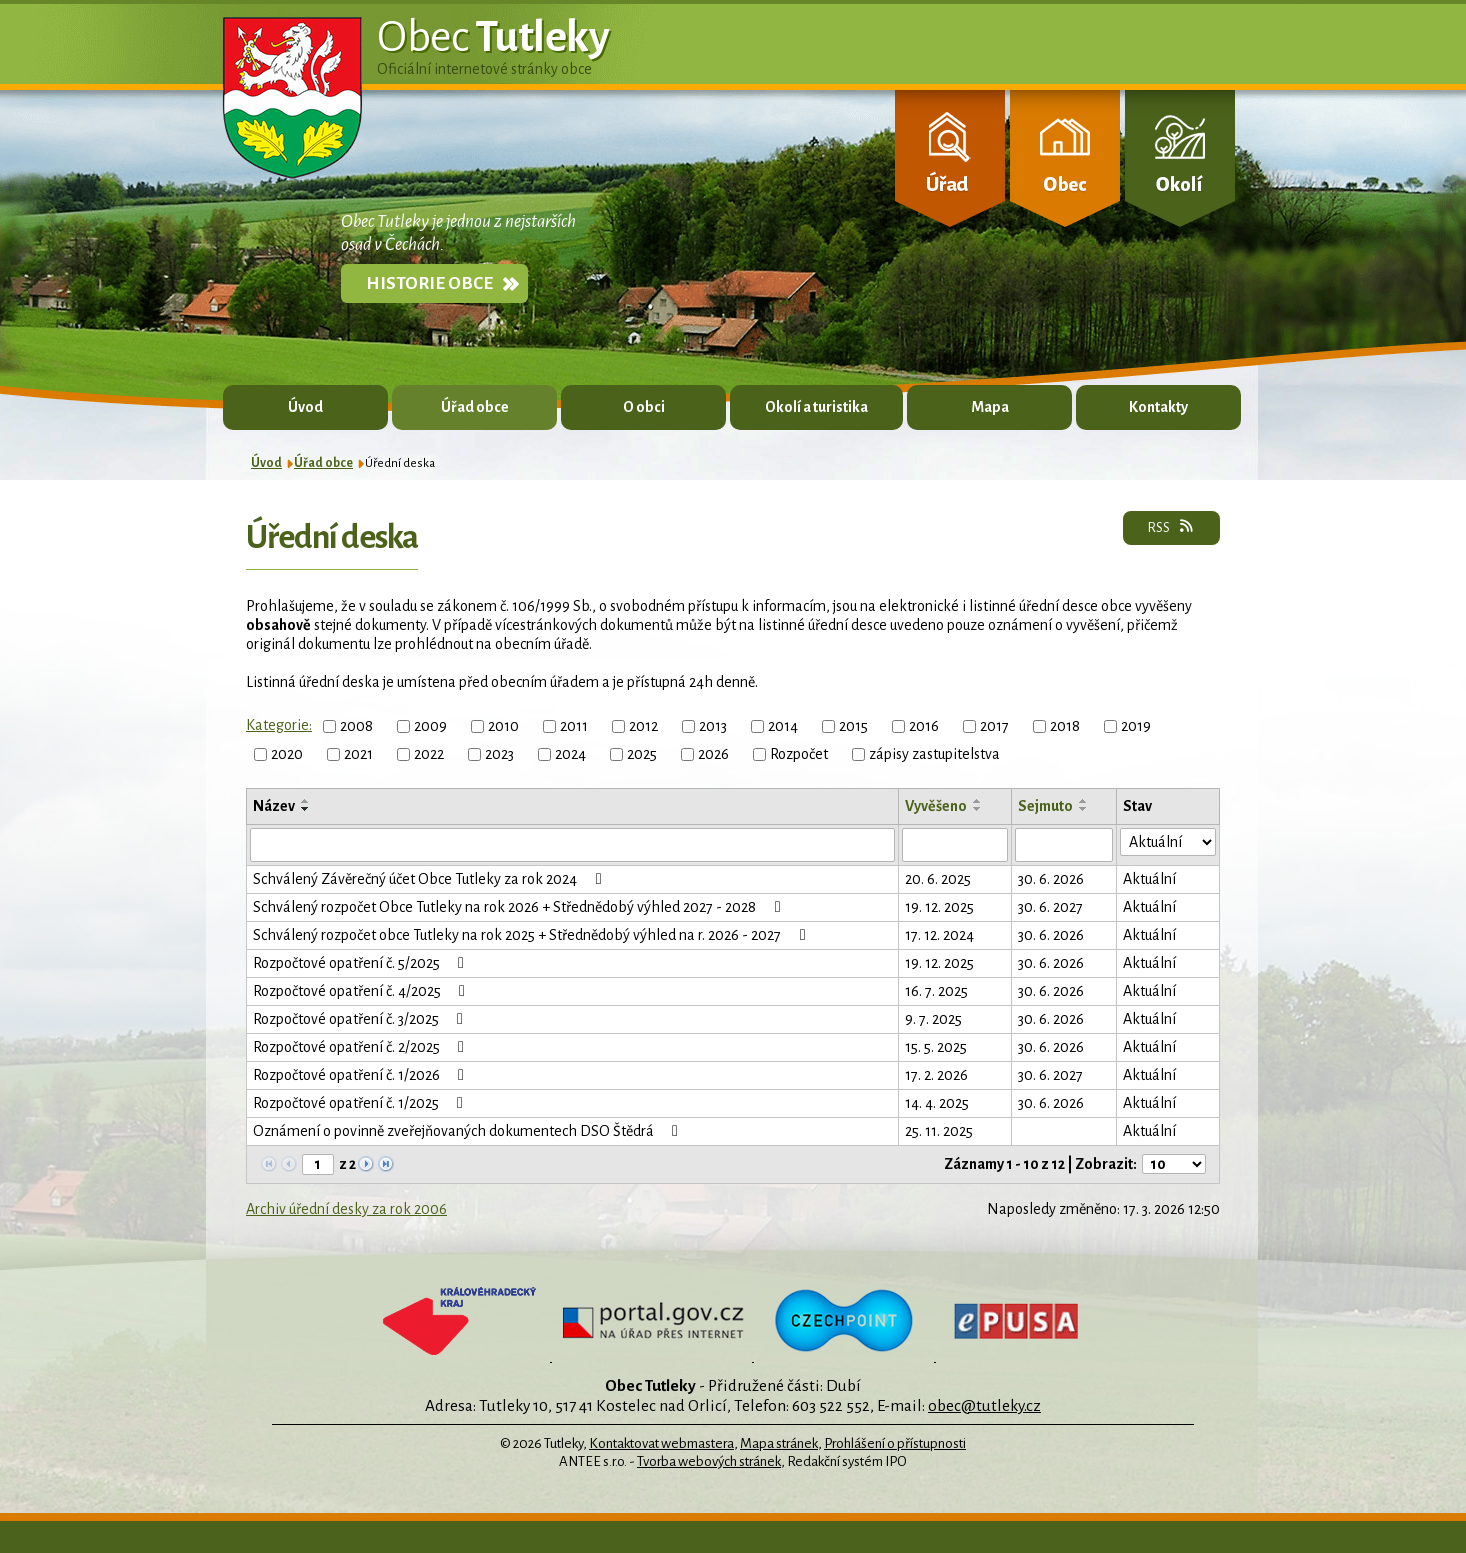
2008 (356, 726)
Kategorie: (279, 725)
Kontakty (1158, 407)
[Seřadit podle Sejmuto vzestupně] (1084, 801)
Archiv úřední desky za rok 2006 (346, 1209)
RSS (1171, 527)
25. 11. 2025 (939, 1131)
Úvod (305, 407)
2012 (643, 726)
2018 (1065, 726)
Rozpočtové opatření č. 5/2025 (362, 963)
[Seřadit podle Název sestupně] (306, 809)
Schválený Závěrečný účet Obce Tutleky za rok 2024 (430, 879)
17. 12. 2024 (939, 935)
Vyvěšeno (936, 806)
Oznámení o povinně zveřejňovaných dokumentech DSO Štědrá (469, 1131)
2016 (924, 726)
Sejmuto (1045, 806)
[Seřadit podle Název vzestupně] (306, 801)
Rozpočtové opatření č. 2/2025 (362, 1047)
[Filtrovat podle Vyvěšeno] (955, 845)
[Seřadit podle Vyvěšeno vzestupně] (978, 801)
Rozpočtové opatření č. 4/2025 (362, 991)
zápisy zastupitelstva (934, 754)
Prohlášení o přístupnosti (895, 1443)
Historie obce (429, 283)
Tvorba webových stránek (709, 1461)
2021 (358, 754)
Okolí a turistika (816, 407)
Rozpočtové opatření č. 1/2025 (361, 1103)
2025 (642, 754)
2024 (570, 754)
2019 (1136, 726)
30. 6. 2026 (1051, 879)
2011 (574, 726)
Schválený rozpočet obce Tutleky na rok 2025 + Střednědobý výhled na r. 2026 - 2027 (532, 935)
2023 (499, 754)
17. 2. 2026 (936, 1075)
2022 (429, 754)
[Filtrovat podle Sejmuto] (1064, 845)
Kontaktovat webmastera (661, 1443)
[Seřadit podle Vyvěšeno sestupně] (978, 809)
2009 (430, 726)
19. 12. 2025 (939, 907)
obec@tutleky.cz (984, 1405)
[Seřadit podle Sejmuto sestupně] (1084, 809)
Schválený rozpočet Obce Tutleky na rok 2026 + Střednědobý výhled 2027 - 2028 (520, 907)
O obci (644, 407)
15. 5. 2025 (936, 1047)
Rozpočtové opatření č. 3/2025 (361, 1019)
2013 (713, 726)
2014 (783, 726)
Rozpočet (799, 754)
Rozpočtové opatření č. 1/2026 (362, 1075)
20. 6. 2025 (938, 879)
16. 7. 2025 (936, 991)
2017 (994, 726)
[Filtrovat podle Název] (572, 845)
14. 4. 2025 (937, 1103)
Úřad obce (475, 407)
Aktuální (1149, 879)
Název (274, 806)
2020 (287, 754)
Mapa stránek (779, 1443)
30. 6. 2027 (1050, 907)
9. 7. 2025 (933, 1019)
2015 (853, 726)
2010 (503, 726)
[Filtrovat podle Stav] (1168, 842)
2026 (713, 754)
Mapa (990, 407)
